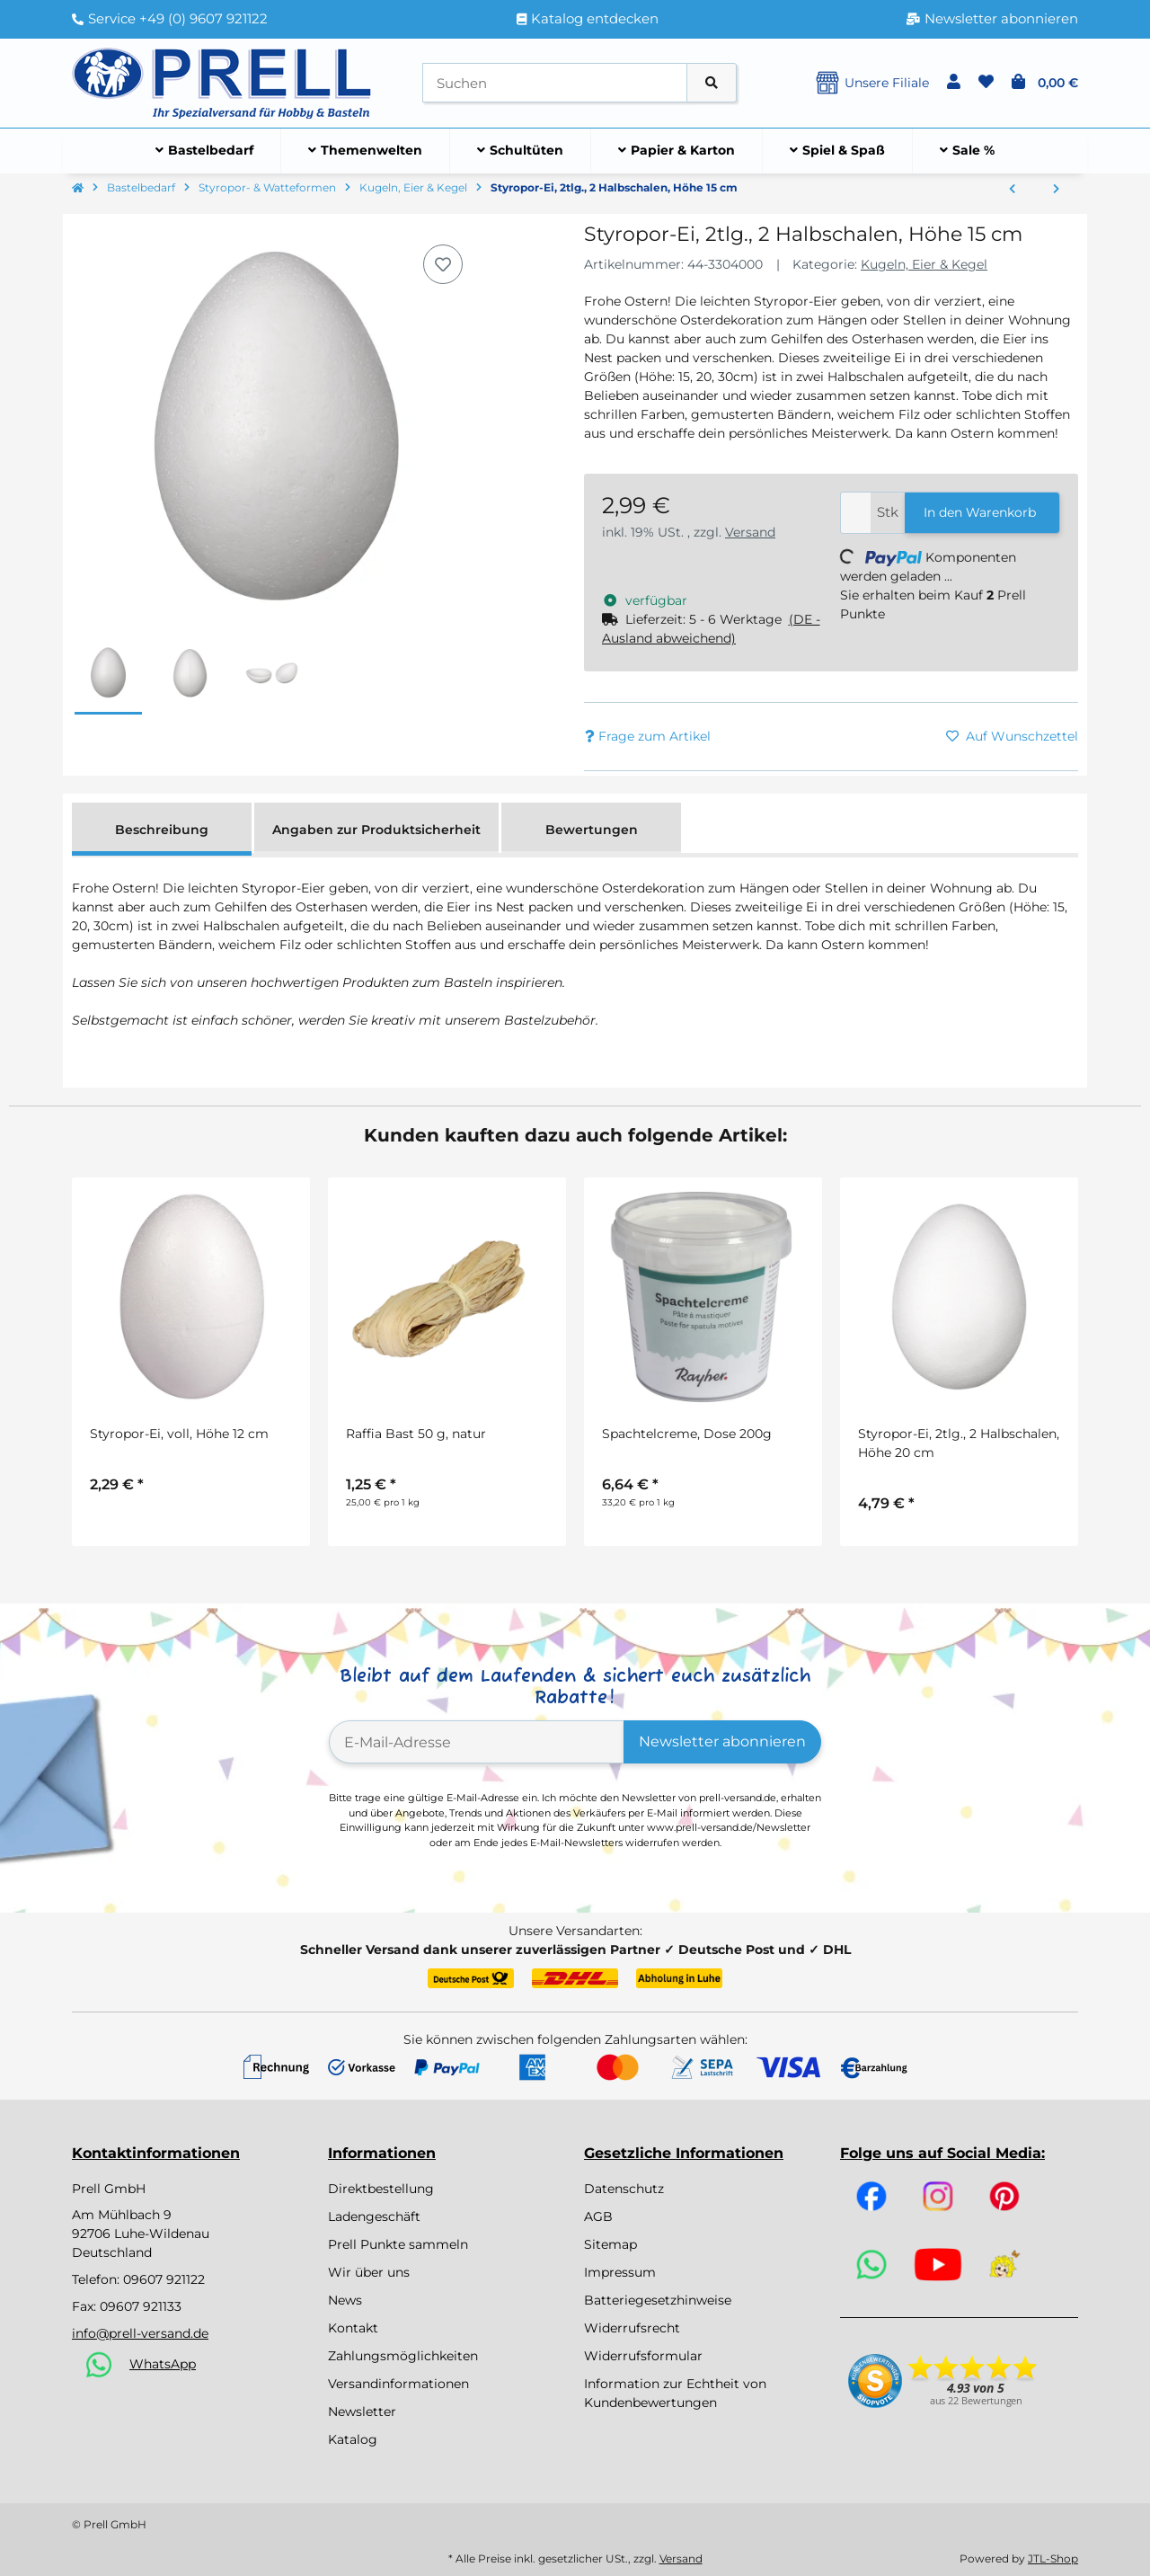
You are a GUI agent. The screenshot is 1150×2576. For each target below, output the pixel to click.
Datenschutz (624, 2189)
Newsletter (362, 2411)
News (345, 2300)
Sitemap (610, 2244)
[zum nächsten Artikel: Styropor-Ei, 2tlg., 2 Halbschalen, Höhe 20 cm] (1056, 189)
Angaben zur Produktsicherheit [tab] (376, 830)
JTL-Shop (1053, 2558)
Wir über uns (369, 2272)
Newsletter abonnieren (722, 1741)
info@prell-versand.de (140, 2333)
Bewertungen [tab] (591, 830)
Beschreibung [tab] (161, 830)
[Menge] (856, 513)
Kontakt (353, 2328)
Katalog (352, 2439)
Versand (750, 532)
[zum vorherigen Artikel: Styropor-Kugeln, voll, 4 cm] (1012, 189)
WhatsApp (162, 2364)
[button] (953, 83)
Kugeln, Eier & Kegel (924, 264)
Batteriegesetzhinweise (657, 2300)
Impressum (620, 2272)
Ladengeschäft (374, 2216)
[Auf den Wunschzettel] (443, 264)
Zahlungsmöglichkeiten (403, 2356)
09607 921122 (164, 2279)
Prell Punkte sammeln (398, 2244)
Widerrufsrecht (632, 2328)
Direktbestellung (381, 2189)
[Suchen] (554, 83)
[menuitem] (204, 151)
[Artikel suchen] (711, 83)
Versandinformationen (398, 2384)
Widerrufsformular (643, 2356)
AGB (598, 2216)
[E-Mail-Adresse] (476, 1741)
